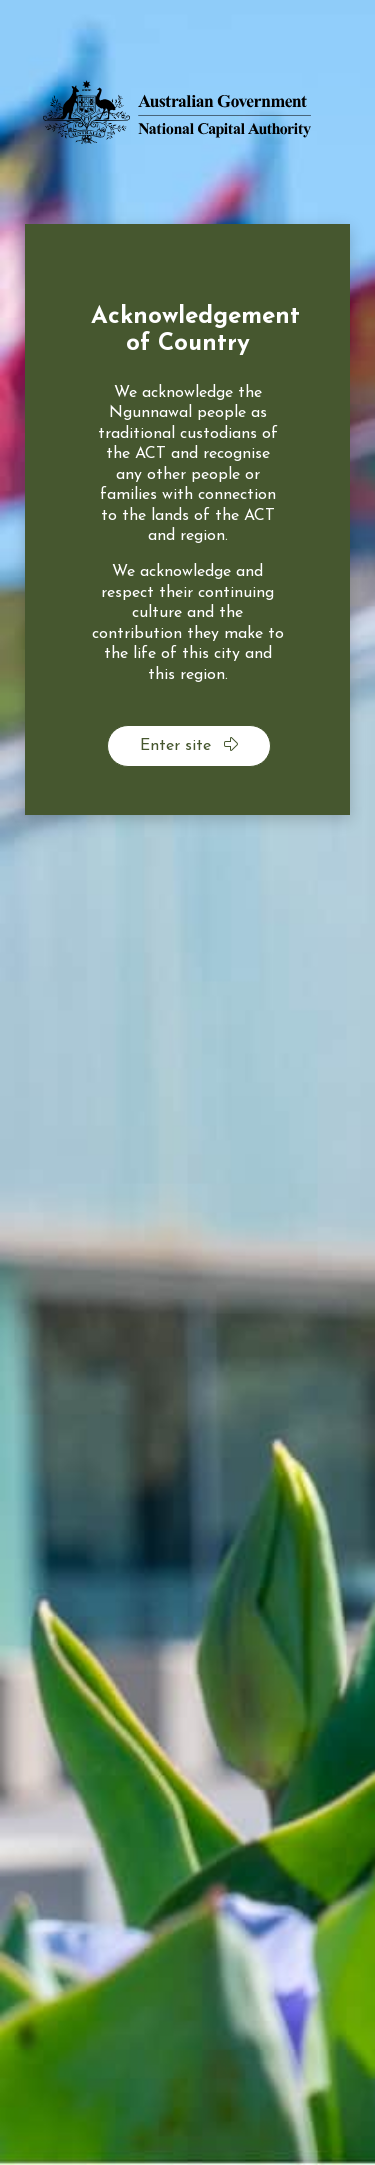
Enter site (189, 745)
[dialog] (187, 519)
